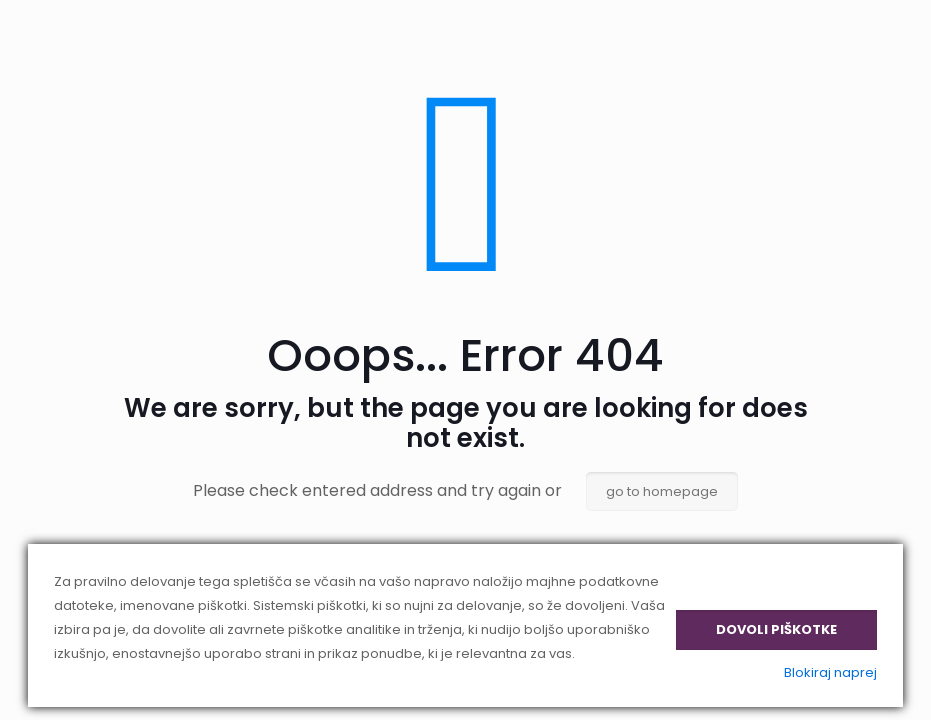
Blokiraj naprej (830, 672)
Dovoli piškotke (776, 629)
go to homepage (662, 491)
